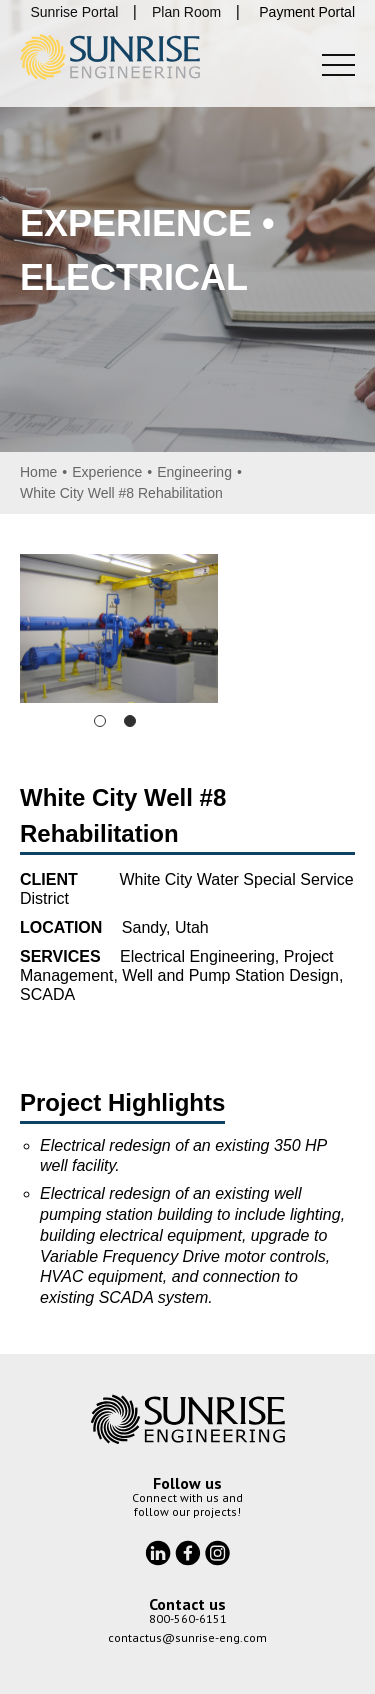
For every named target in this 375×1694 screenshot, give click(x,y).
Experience (107, 472)
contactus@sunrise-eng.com (187, 1637)
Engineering (194, 472)
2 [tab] (130, 721)
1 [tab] (100, 721)
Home (38, 472)
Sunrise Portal (74, 12)
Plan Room (186, 12)
